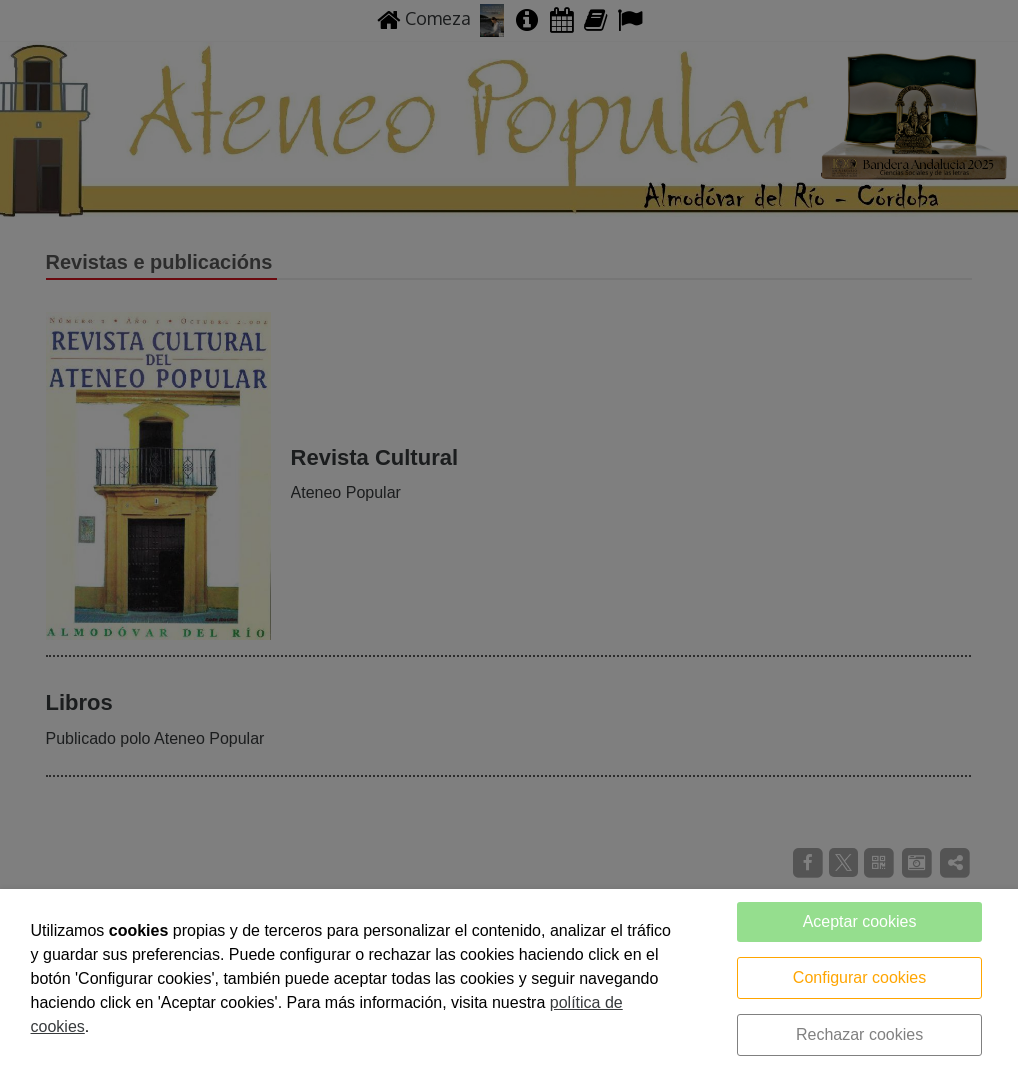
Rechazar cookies (859, 1034)
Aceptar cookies (860, 921)
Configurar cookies (859, 977)
